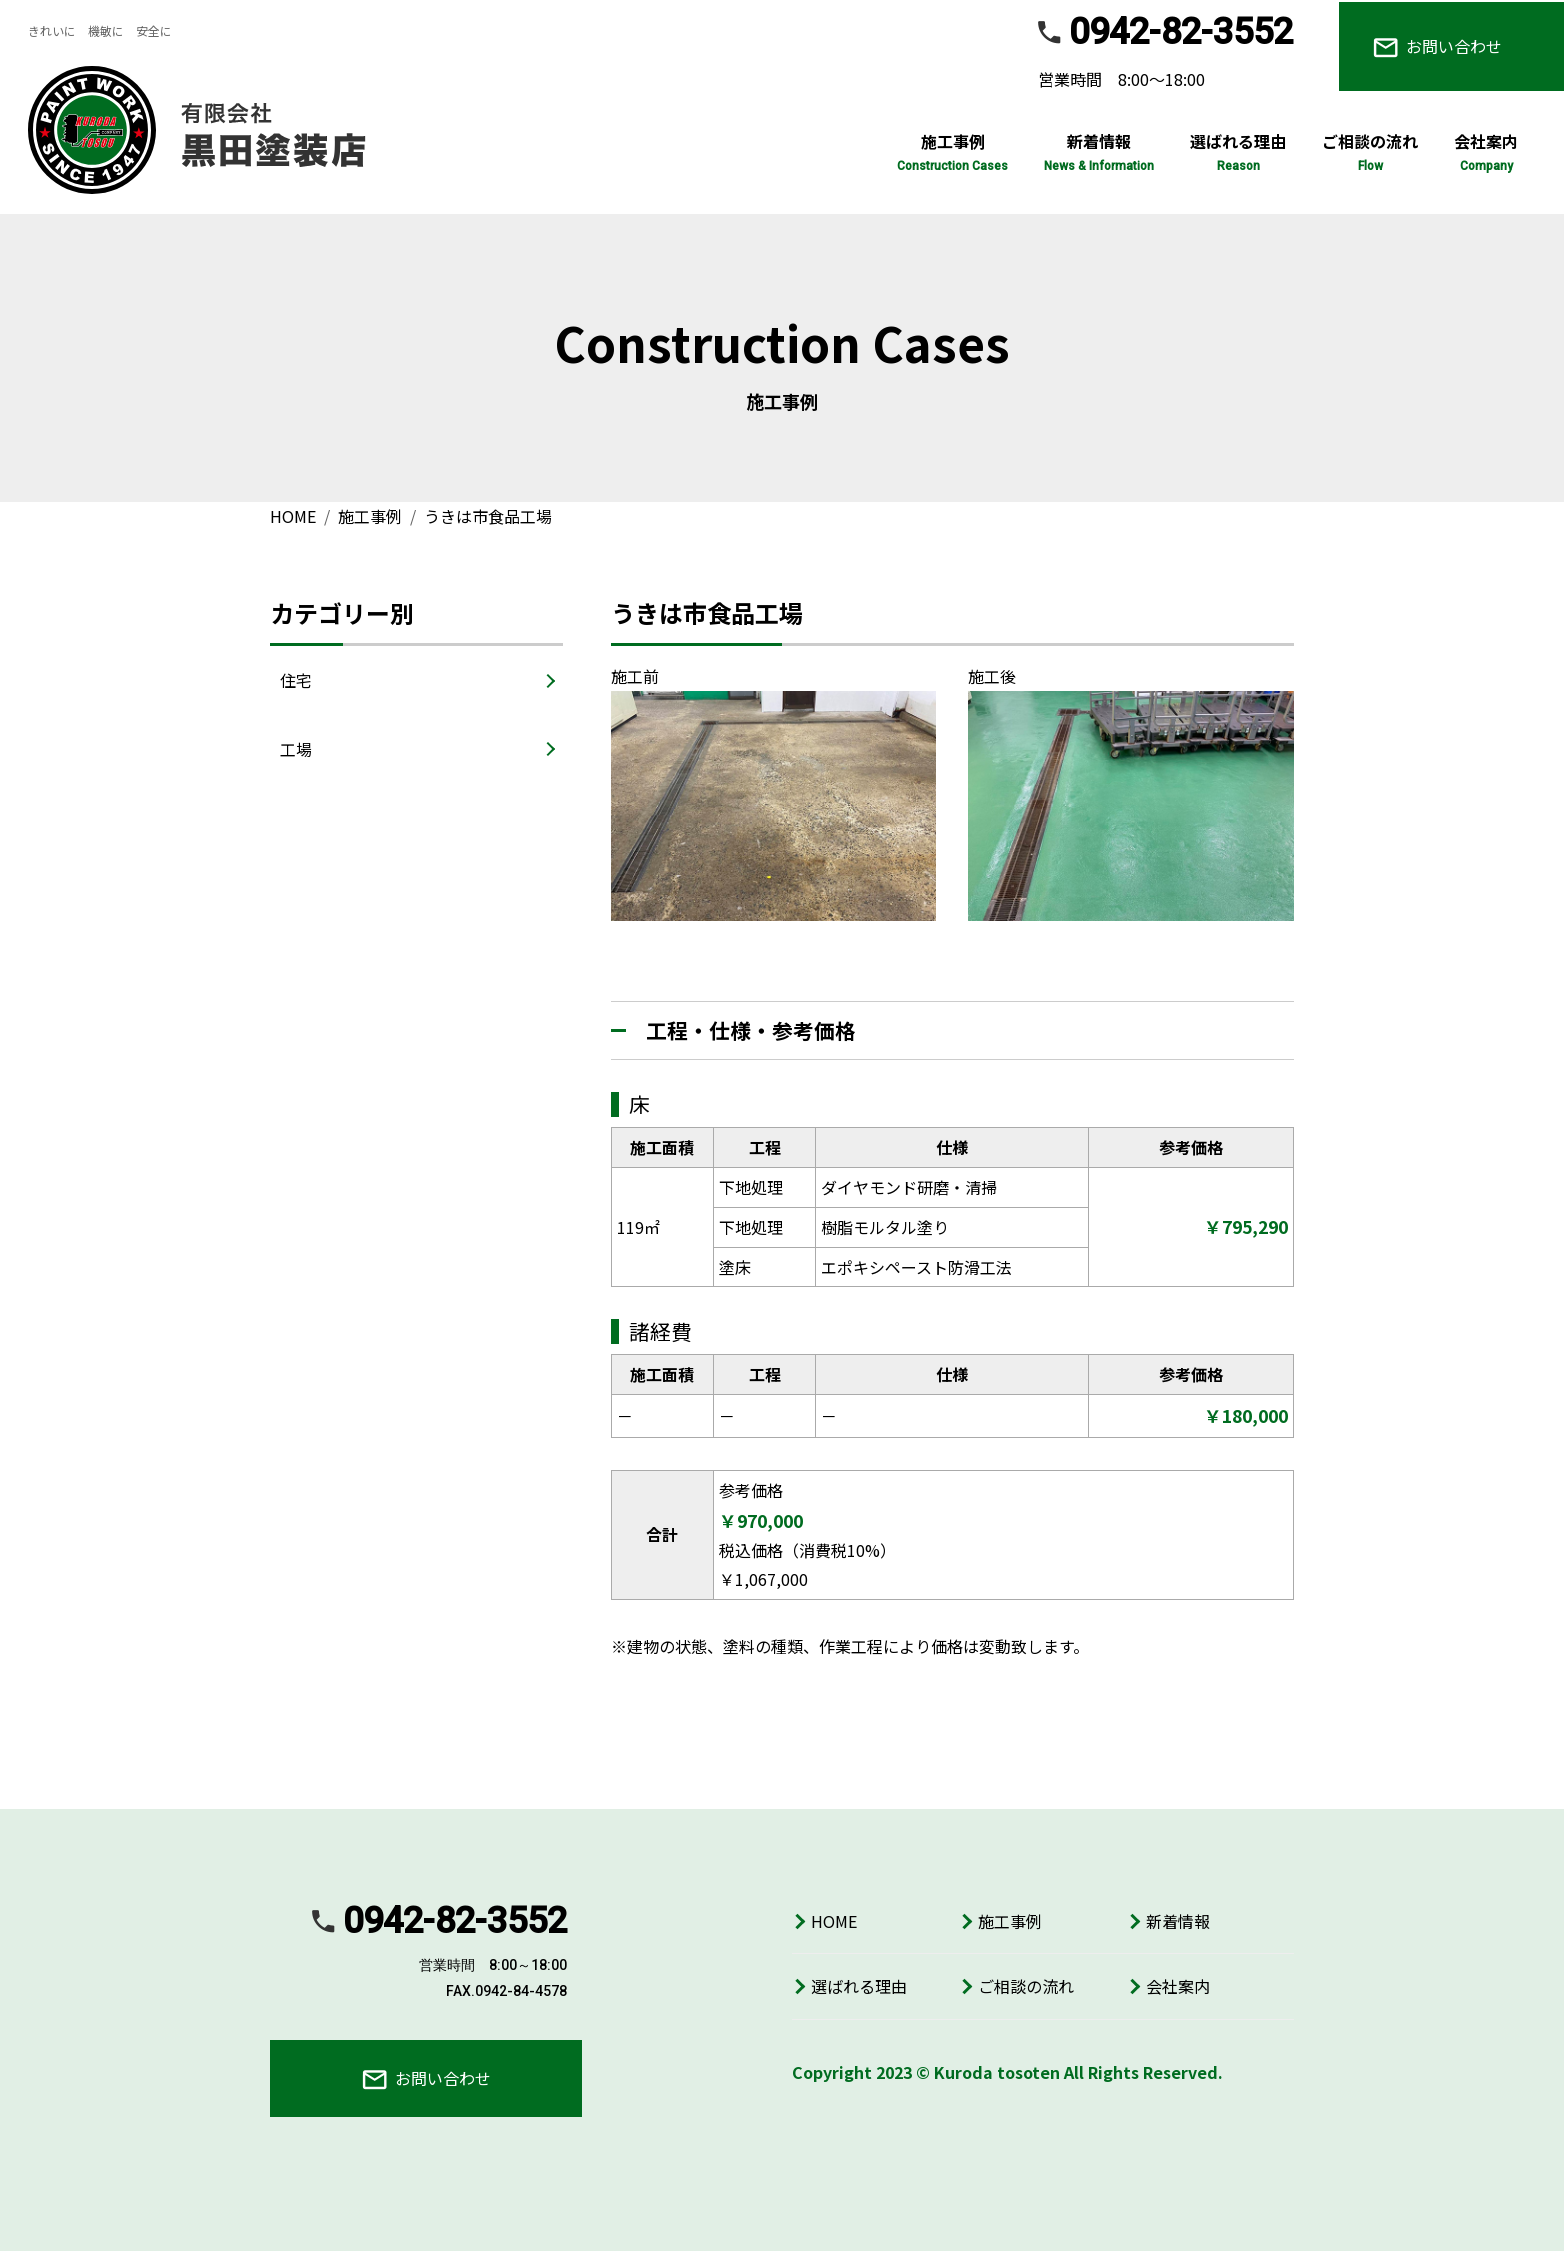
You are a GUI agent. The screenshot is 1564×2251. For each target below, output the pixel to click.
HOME (834, 1921)
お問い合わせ (1437, 46)
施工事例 (1010, 1921)
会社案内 (1178, 1986)
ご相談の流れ (1026, 1986)
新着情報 (1178, 1921)
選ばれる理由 (859, 1986)
